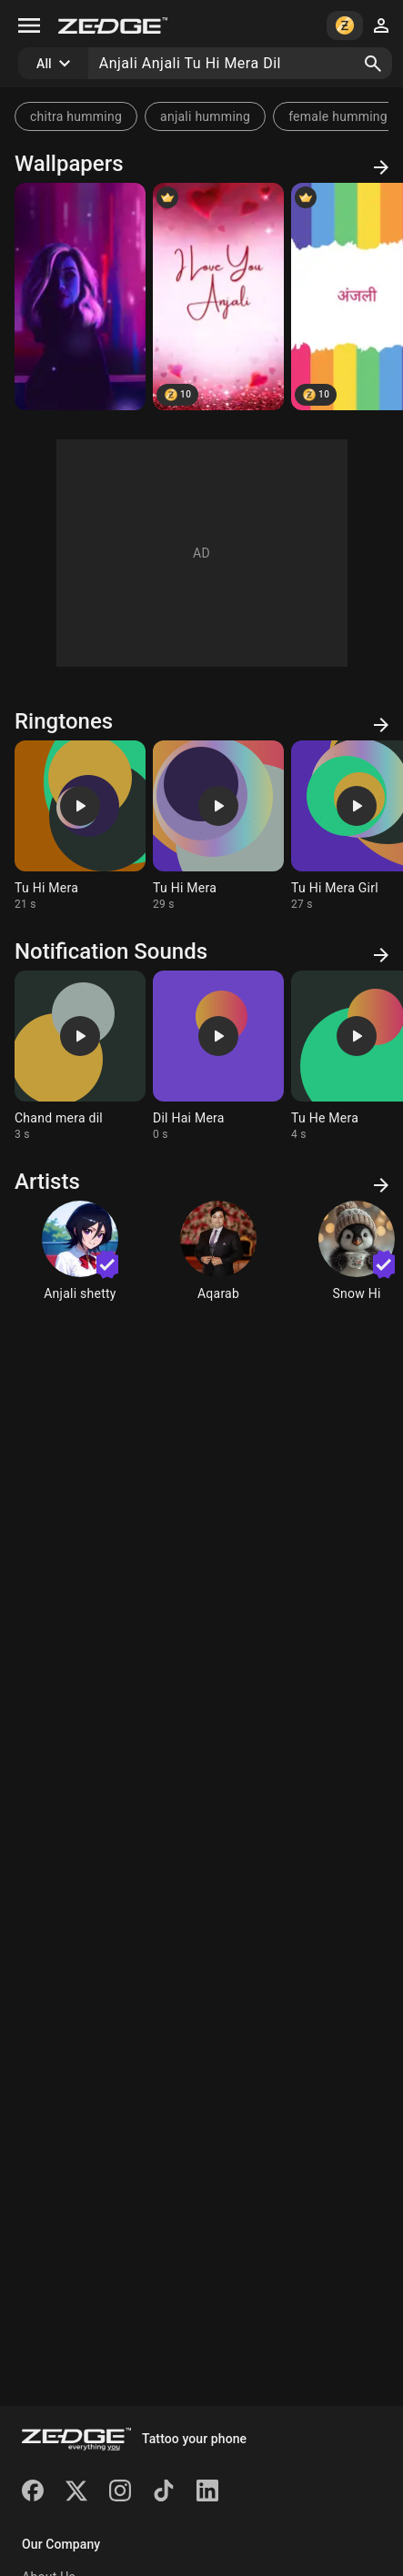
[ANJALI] (218, 296)
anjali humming (205, 116)
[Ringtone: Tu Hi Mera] (80, 825)
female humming (338, 116)
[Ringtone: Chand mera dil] (80, 1056)
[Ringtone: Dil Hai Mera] (218, 1056)
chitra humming (76, 116)
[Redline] (80, 296)
